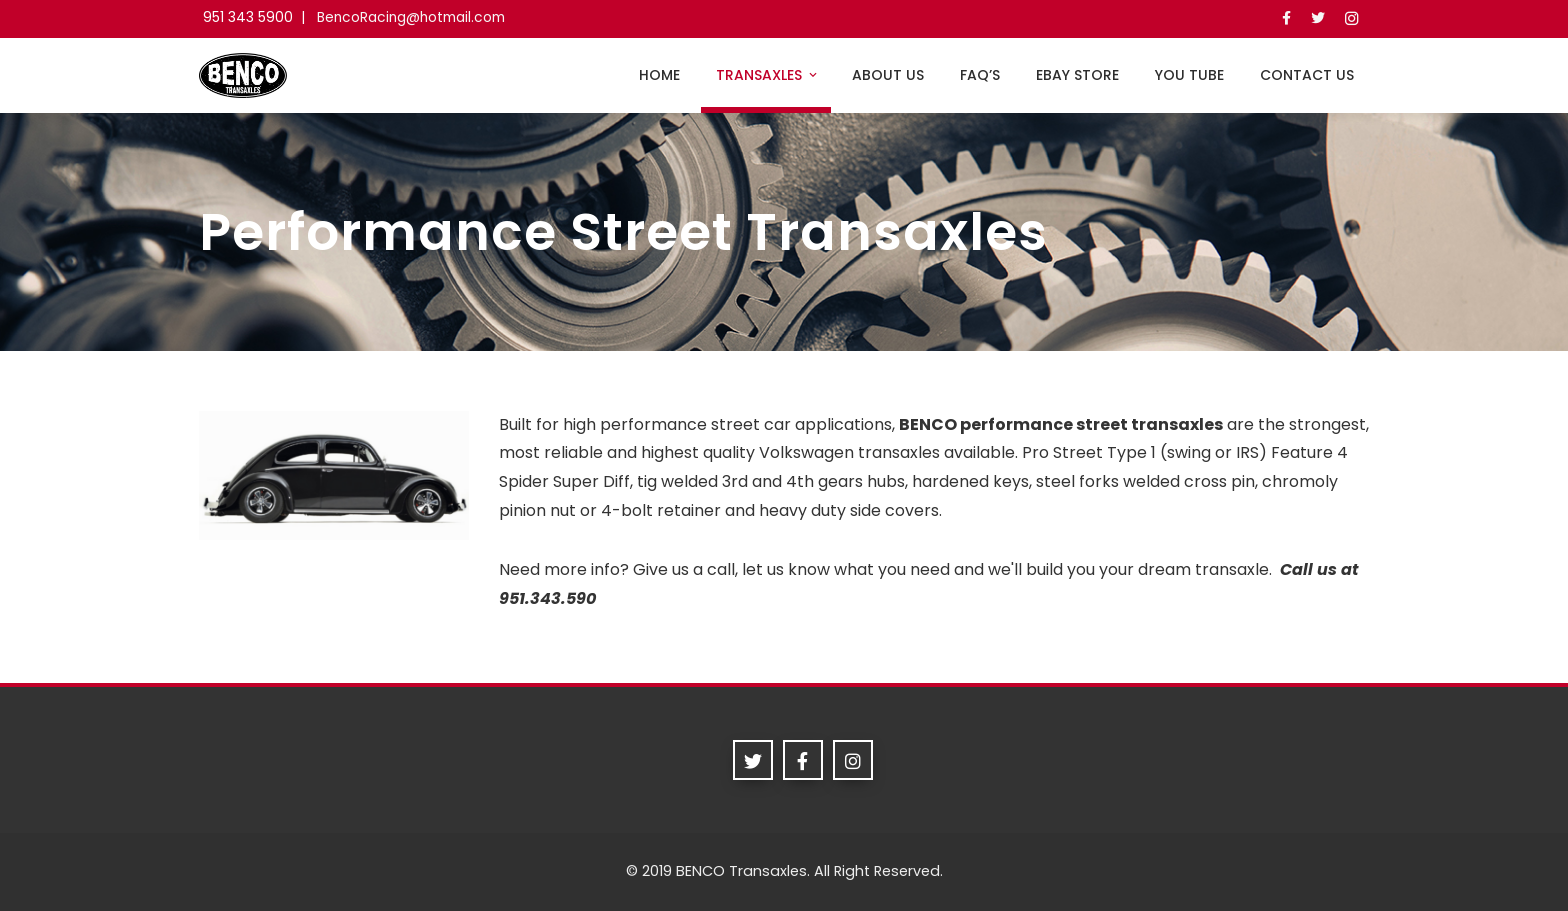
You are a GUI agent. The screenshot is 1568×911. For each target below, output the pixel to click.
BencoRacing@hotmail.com (411, 17)
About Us (888, 75)
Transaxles (768, 75)
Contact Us (1307, 75)
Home (659, 75)
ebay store (1077, 75)
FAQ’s (980, 75)
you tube (1189, 75)
